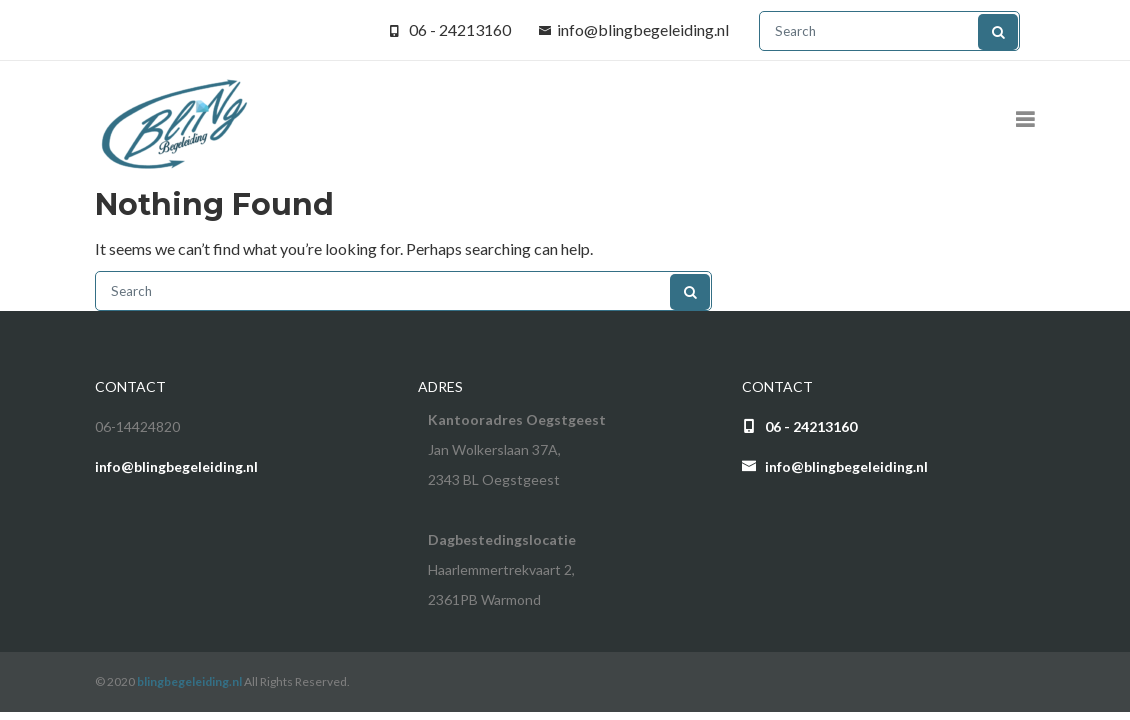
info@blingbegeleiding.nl (643, 29)
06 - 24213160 (460, 29)
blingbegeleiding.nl (189, 681)
